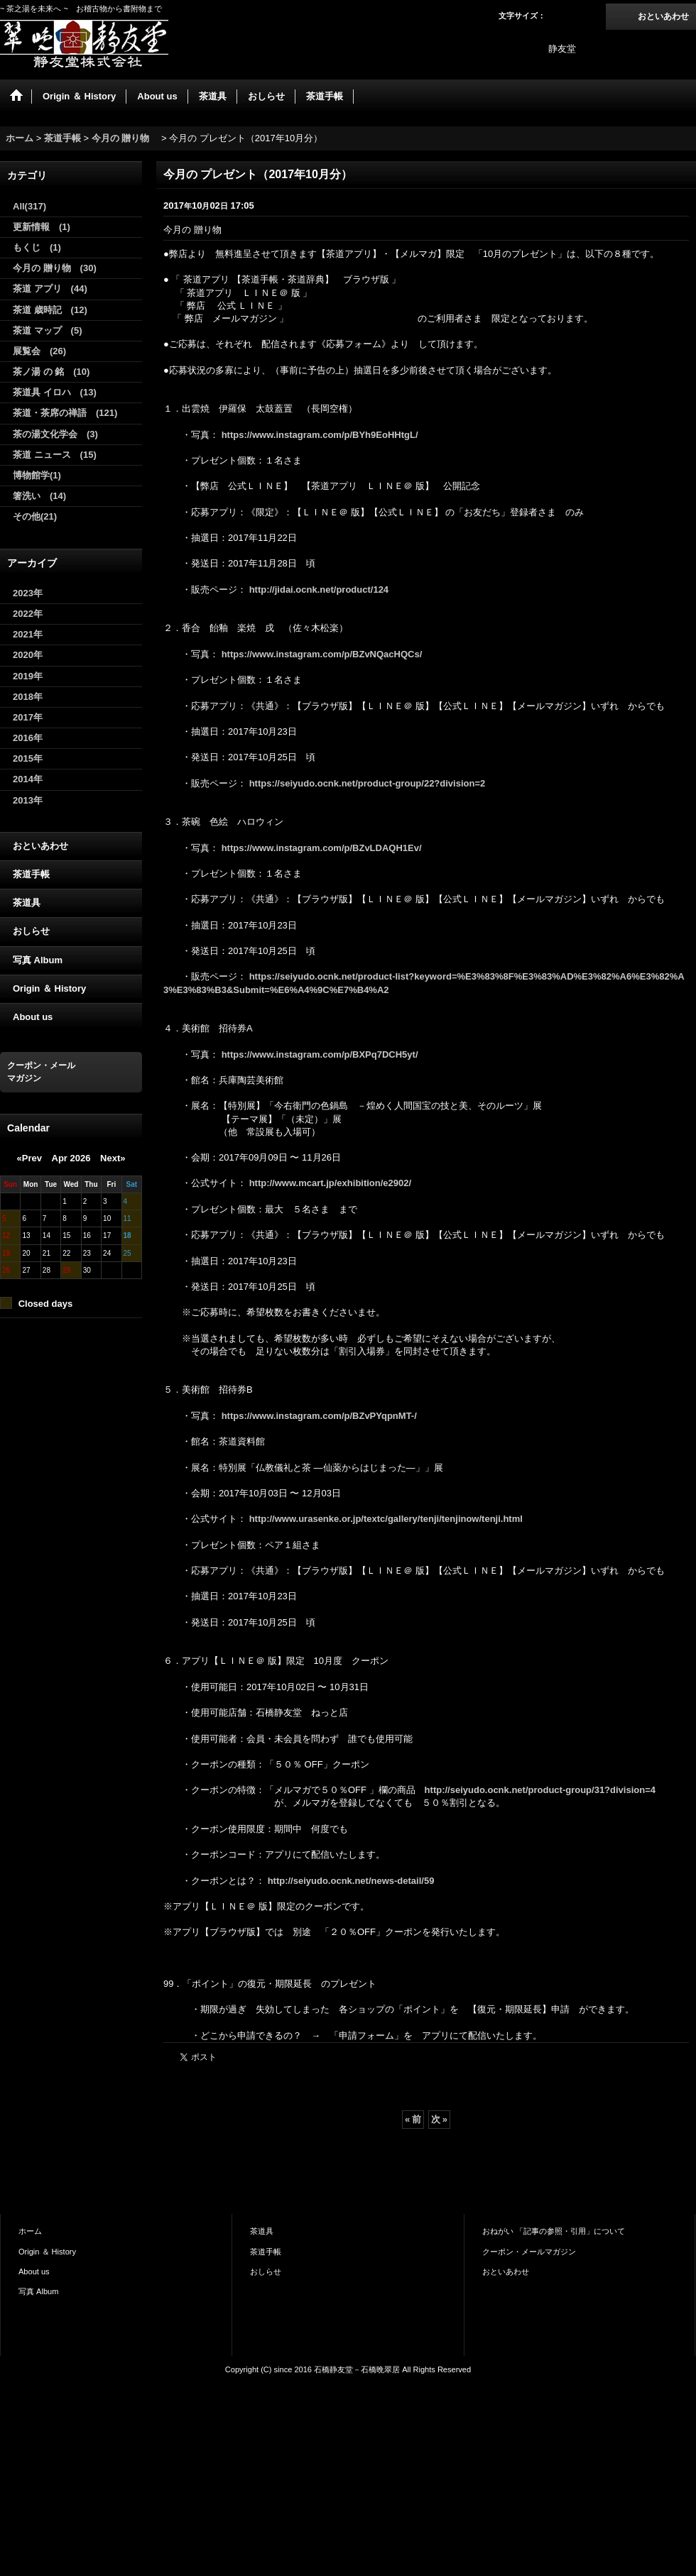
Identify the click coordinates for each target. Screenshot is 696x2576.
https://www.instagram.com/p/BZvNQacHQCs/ (322, 654)
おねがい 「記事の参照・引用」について (553, 2231)
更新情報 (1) (41, 226)
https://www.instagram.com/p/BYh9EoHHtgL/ (320, 434)
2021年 (28, 634)
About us (33, 1017)
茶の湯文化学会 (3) (55, 434)
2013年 (28, 800)
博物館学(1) (37, 475)
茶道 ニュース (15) (55, 454)
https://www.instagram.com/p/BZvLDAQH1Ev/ (322, 848)
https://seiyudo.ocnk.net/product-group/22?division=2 (367, 783)
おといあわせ (663, 16)
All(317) (29, 206)
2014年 (28, 779)
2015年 (28, 758)
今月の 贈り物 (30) (55, 268)
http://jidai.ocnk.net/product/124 (318, 589)
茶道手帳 (31, 874)
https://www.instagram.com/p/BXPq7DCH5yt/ (320, 1054)
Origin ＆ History (49, 988)
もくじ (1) (37, 247)
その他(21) (35, 516)
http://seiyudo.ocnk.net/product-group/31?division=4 (540, 1790)
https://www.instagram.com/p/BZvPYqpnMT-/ (319, 1415)
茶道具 (26, 902)
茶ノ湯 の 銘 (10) (51, 371)
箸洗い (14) (39, 495)
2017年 (28, 717)
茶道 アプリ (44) (50, 288)
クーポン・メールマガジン (529, 2251)
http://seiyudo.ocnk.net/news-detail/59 (351, 1880)
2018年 (28, 696)
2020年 (28, 655)
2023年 (28, 593)
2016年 (28, 738)
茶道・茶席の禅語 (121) (65, 412)
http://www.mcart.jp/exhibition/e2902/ (330, 1183)
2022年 (28, 613)
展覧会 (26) (39, 351)
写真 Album (37, 960)
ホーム (30, 2231)
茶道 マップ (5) (47, 330)
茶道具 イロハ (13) (55, 392)
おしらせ (31, 931)
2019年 (28, 676)
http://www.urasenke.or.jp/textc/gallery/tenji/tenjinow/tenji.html (386, 1518)
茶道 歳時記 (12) (50, 310)
